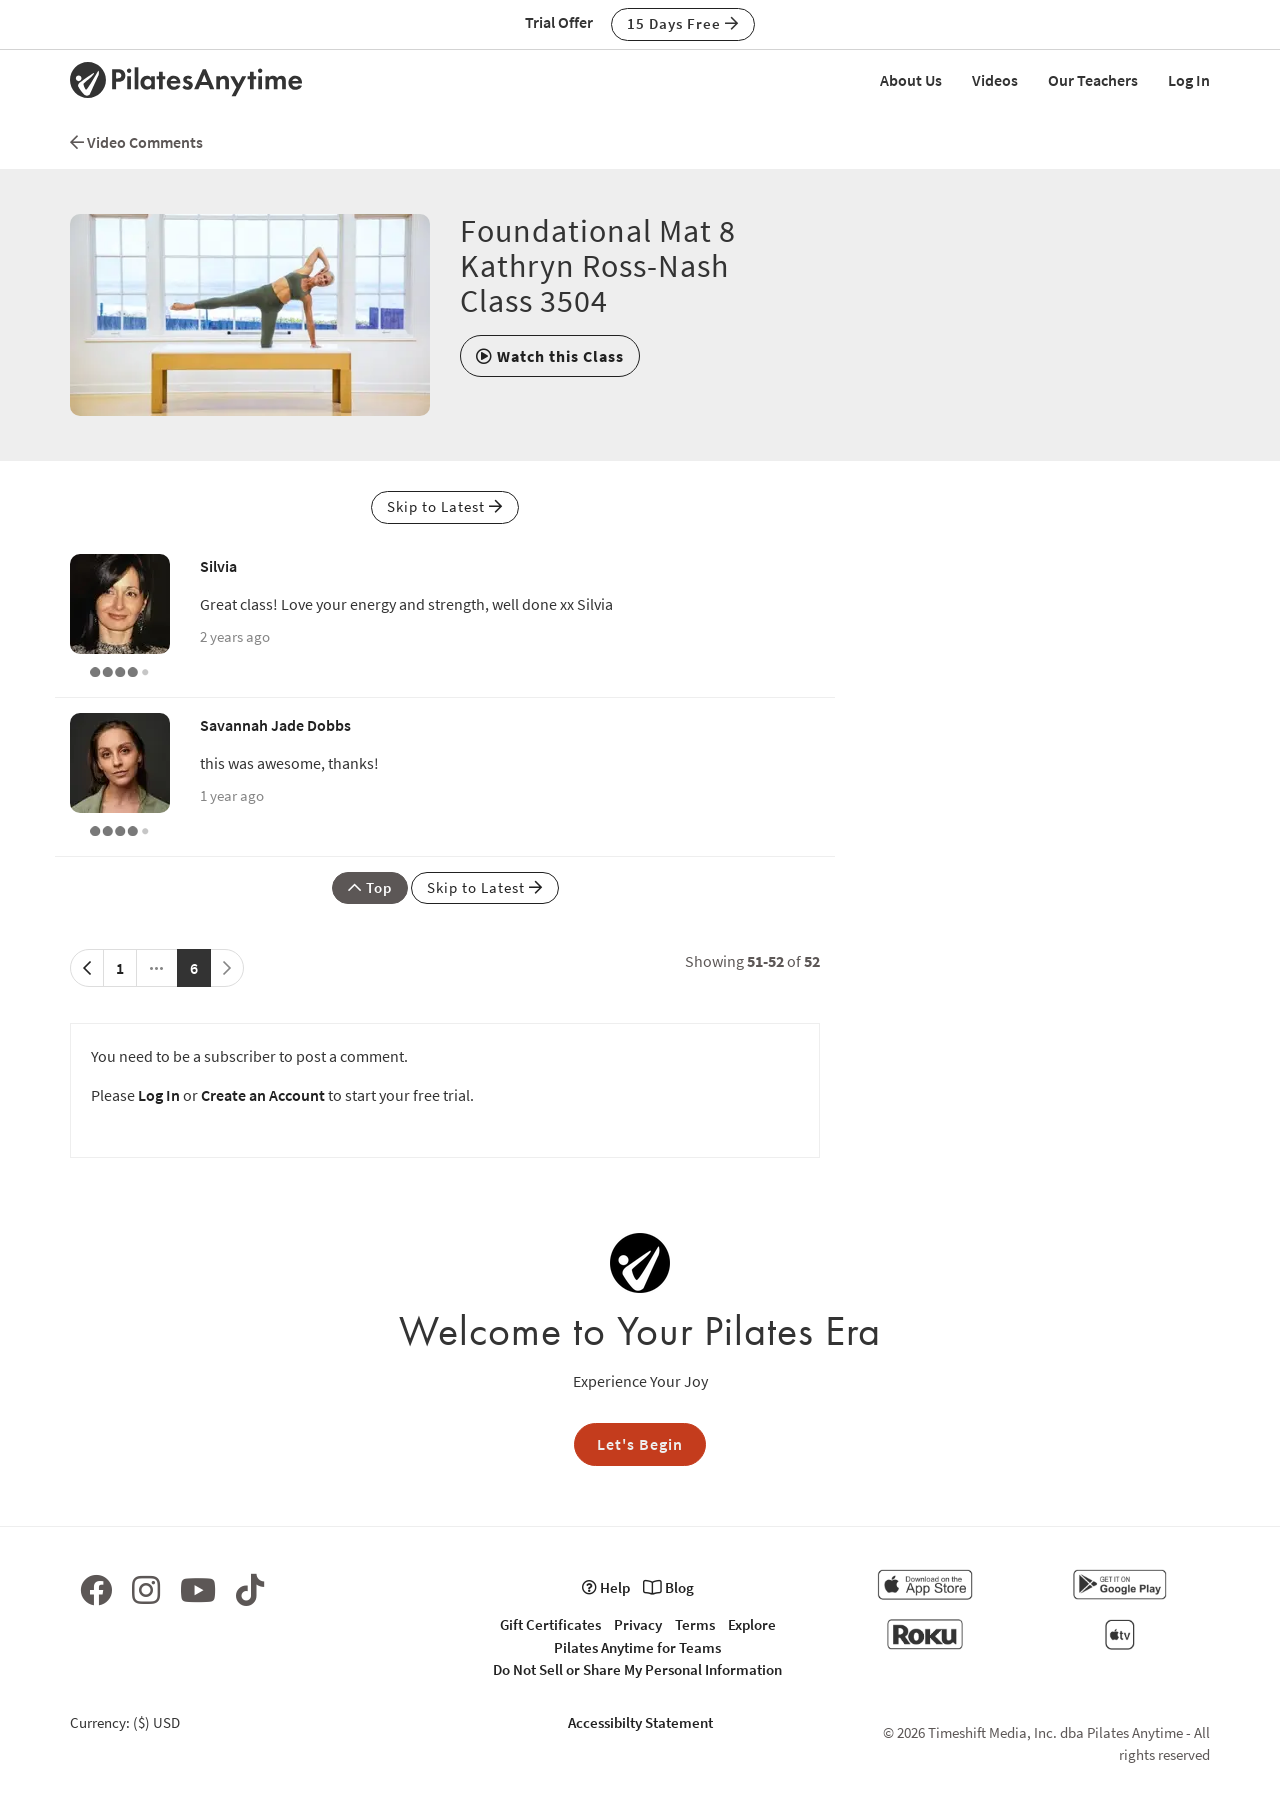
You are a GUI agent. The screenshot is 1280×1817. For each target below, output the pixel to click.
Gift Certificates (550, 1624)
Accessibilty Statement (640, 1722)
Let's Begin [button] (640, 1444)
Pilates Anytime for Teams (637, 1647)
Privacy (638, 1624)
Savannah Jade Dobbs (275, 725)
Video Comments (136, 142)
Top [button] (370, 887)
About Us (911, 80)
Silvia (218, 566)
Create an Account (263, 1095)
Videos (995, 80)
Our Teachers (1093, 80)
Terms (695, 1624)
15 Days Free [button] (683, 23)
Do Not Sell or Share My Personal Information (637, 1669)
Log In (1189, 80)
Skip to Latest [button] (445, 506)
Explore (752, 1624)
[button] (550, 356)
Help (606, 1587)
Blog (668, 1587)
